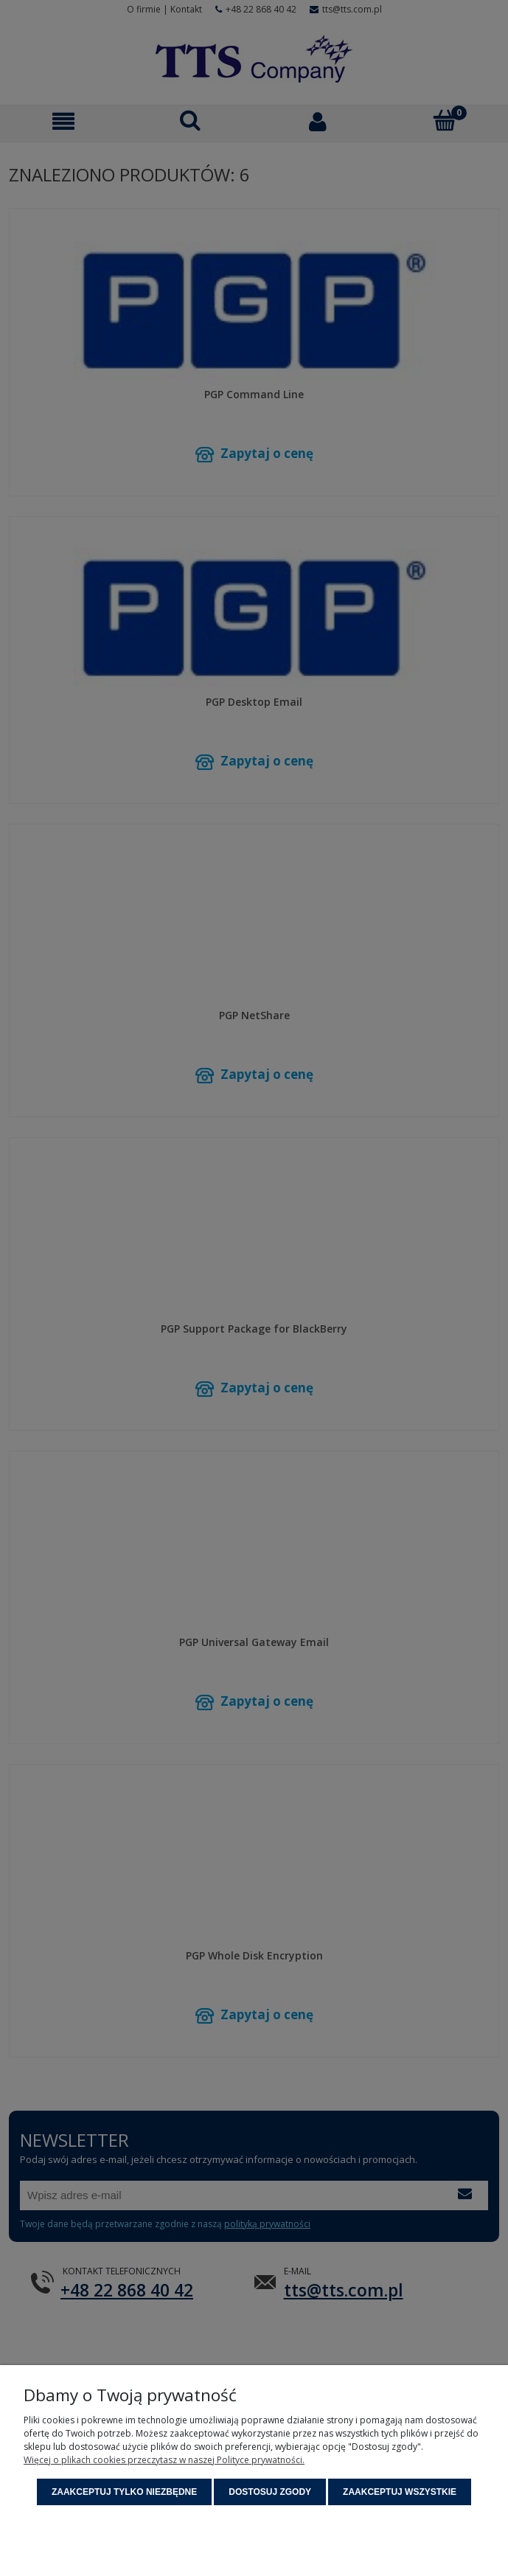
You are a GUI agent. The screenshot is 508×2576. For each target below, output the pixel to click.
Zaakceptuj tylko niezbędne (124, 2492)
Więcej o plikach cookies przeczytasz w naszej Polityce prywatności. (164, 2460)
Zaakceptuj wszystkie (399, 2492)
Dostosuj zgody (270, 2492)
